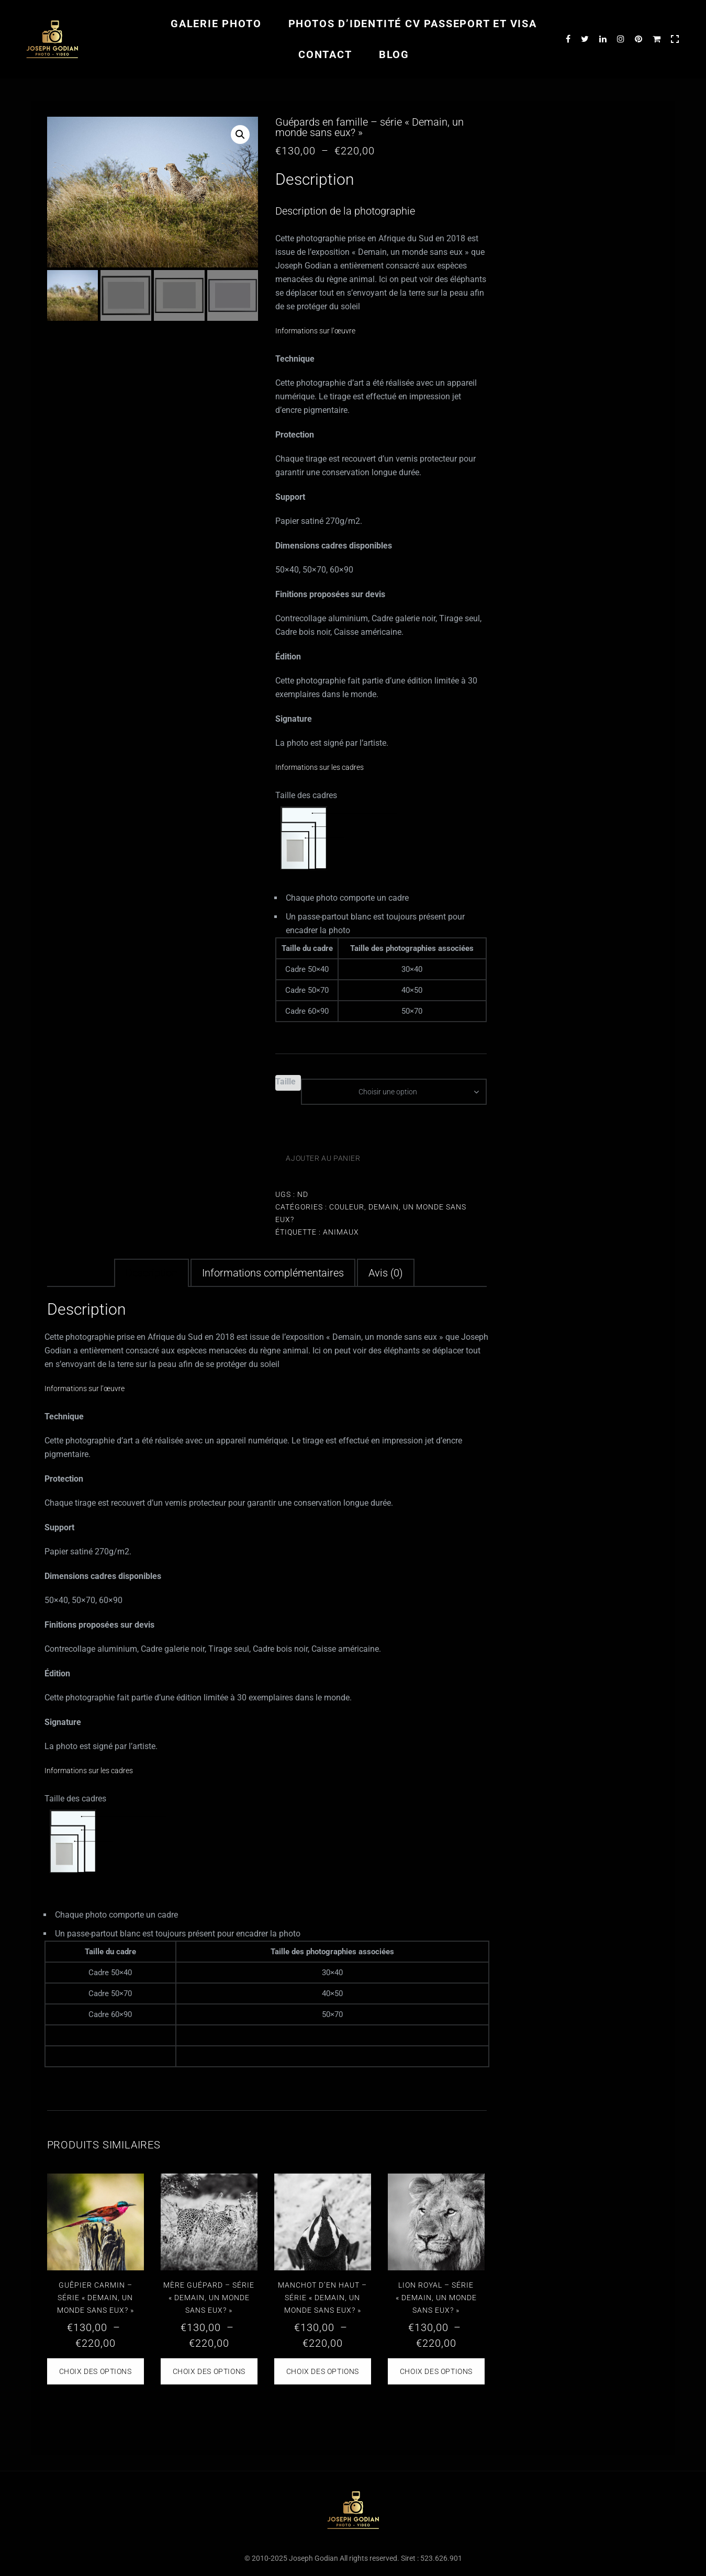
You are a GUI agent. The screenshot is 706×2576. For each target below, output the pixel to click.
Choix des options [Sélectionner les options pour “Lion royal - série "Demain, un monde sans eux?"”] (436, 2371)
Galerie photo (216, 23)
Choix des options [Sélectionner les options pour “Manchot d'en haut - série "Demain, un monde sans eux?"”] (322, 2371)
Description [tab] (151, 1273)
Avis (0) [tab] (385, 1273)
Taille (285, 1082)
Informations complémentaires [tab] (273, 1273)
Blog (394, 54)
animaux (341, 1232)
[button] (240, 134)
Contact (325, 54)
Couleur (346, 1207)
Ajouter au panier (323, 1158)
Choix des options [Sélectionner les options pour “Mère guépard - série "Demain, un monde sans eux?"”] (209, 2371)
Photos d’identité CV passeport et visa (412, 23)
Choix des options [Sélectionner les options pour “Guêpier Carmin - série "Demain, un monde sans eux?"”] (95, 2371)
